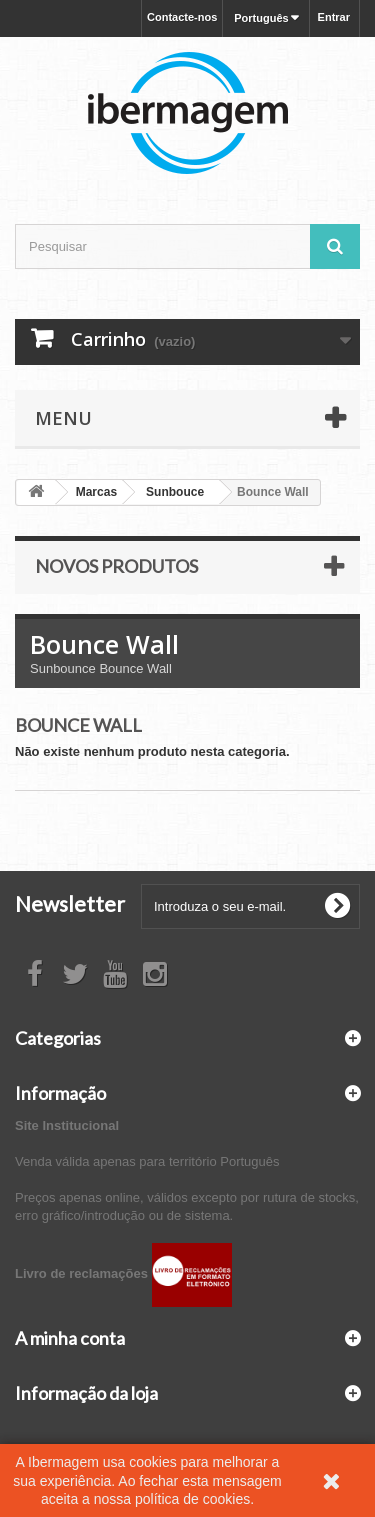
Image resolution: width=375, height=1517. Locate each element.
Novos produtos (116, 566)
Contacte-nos (182, 17)
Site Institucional (67, 1125)
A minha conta (70, 1338)
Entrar (334, 17)
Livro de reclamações (123, 1273)
